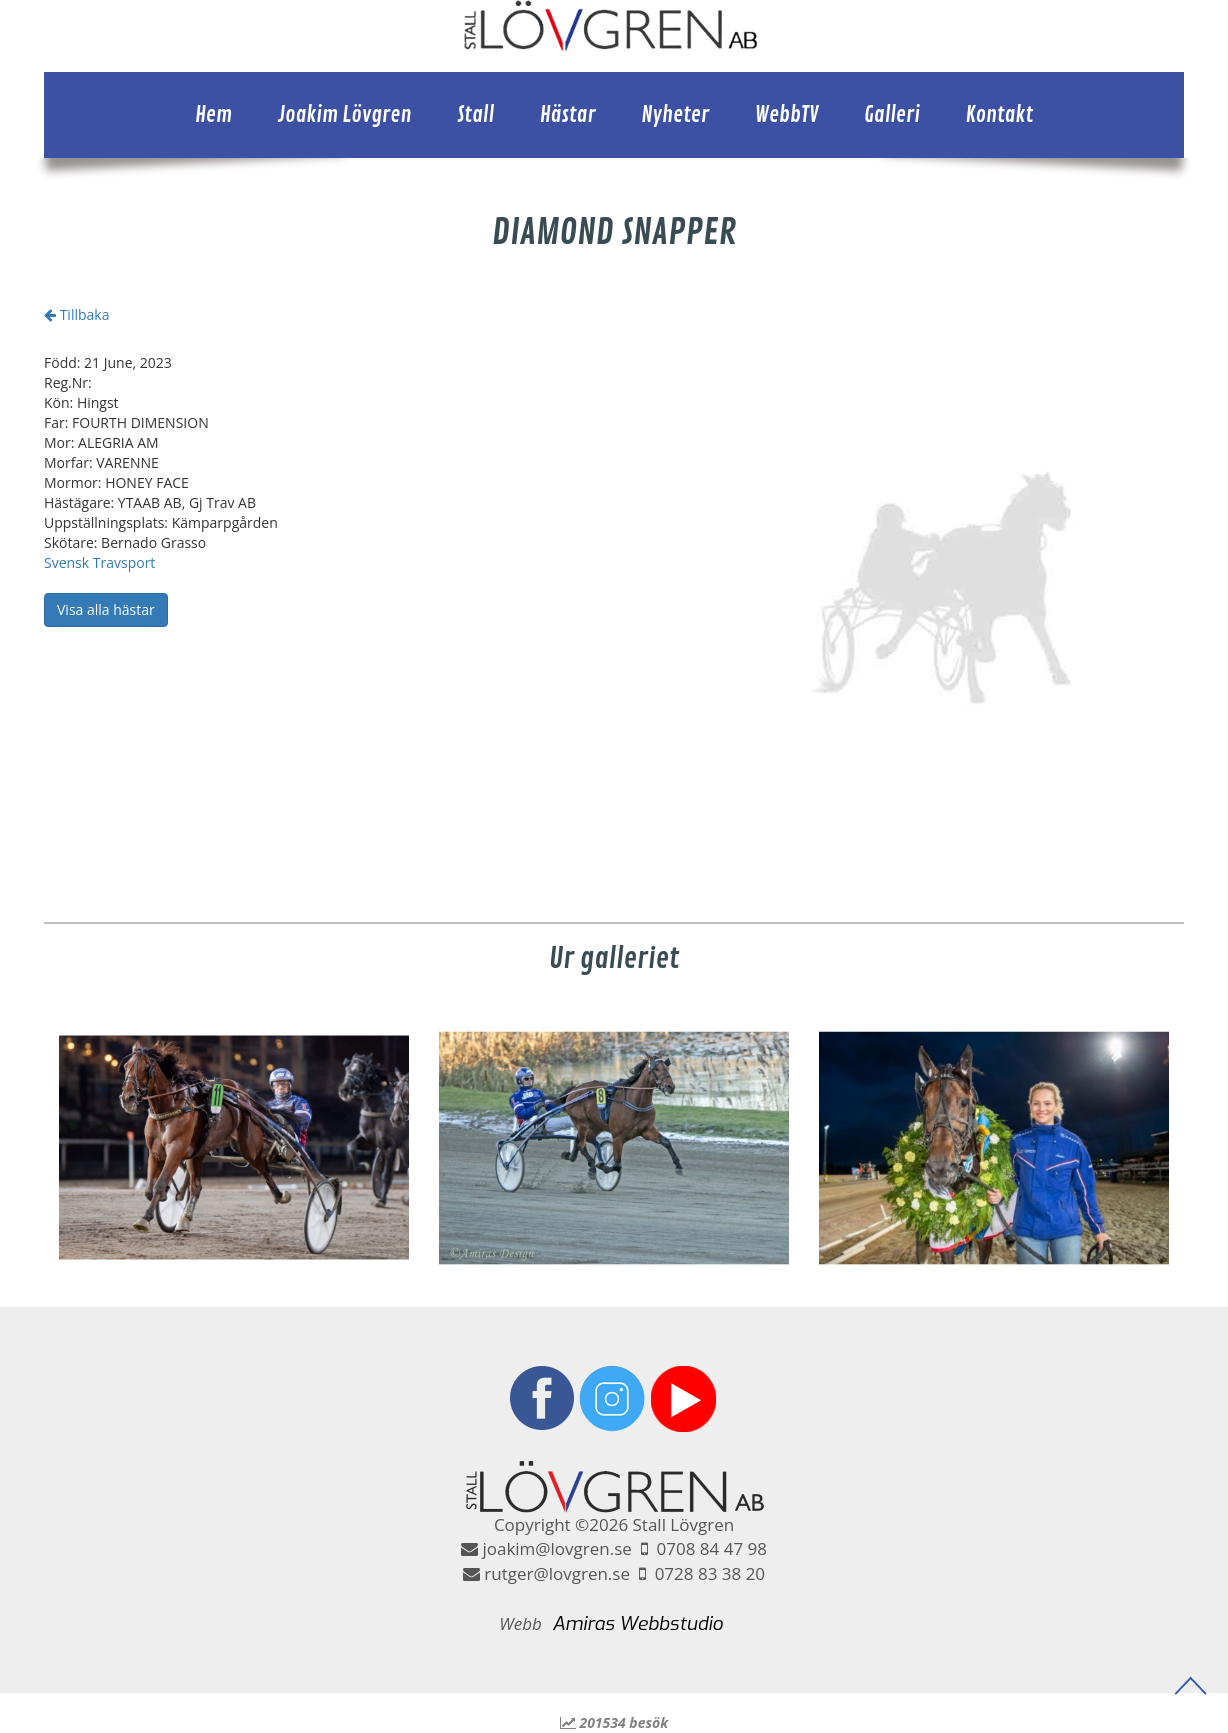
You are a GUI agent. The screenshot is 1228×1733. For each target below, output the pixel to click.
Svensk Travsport (99, 562)
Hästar (568, 115)
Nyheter (675, 115)
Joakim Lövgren (345, 115)
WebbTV (787, 115)
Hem (213, 115)
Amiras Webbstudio (637, 1623)
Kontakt (999, 115)
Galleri (892, 115)
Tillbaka (76, 314)
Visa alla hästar (106, 609)
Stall (475, 115)
